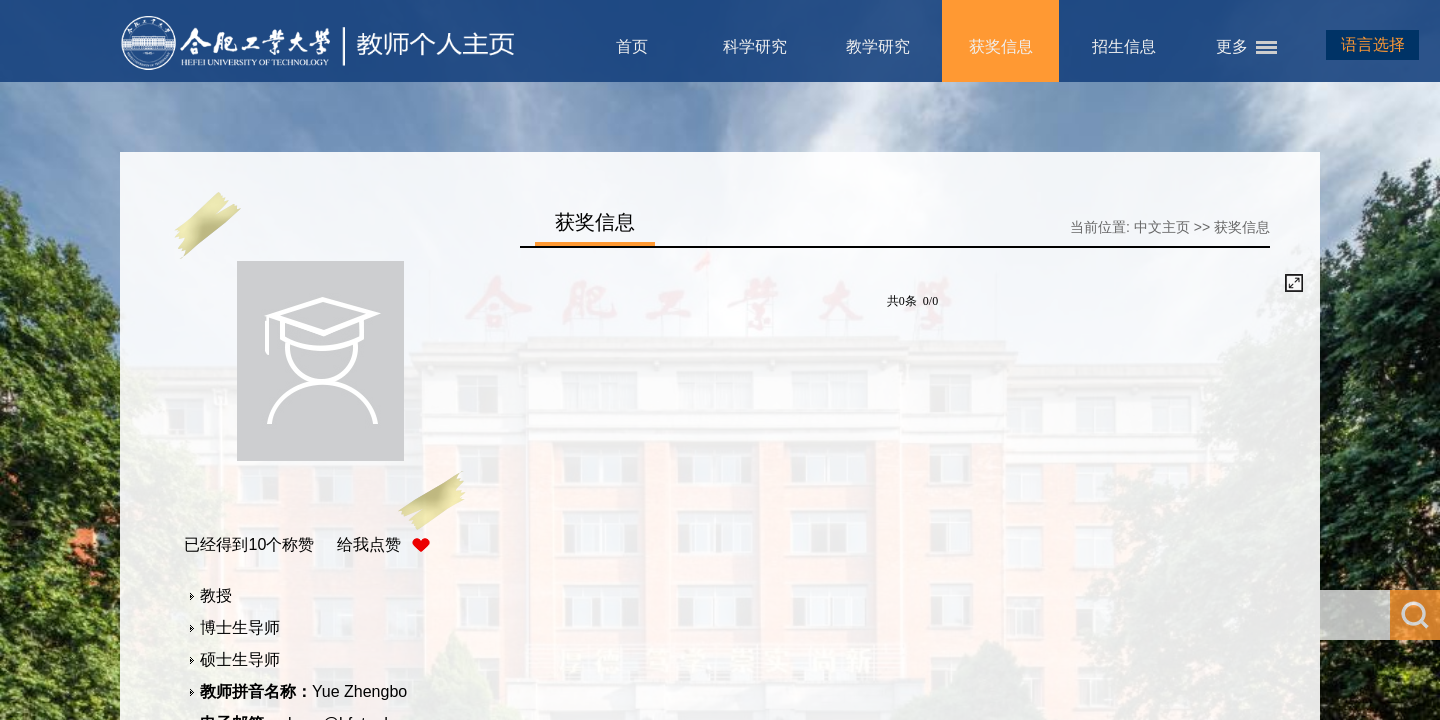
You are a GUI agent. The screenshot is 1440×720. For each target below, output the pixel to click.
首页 (632, 46)
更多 (1232, 46)
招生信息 (1124, 46)
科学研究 (755, 46)
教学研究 (878, 46)
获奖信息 (1001, 46)
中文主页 (1162, 227)
